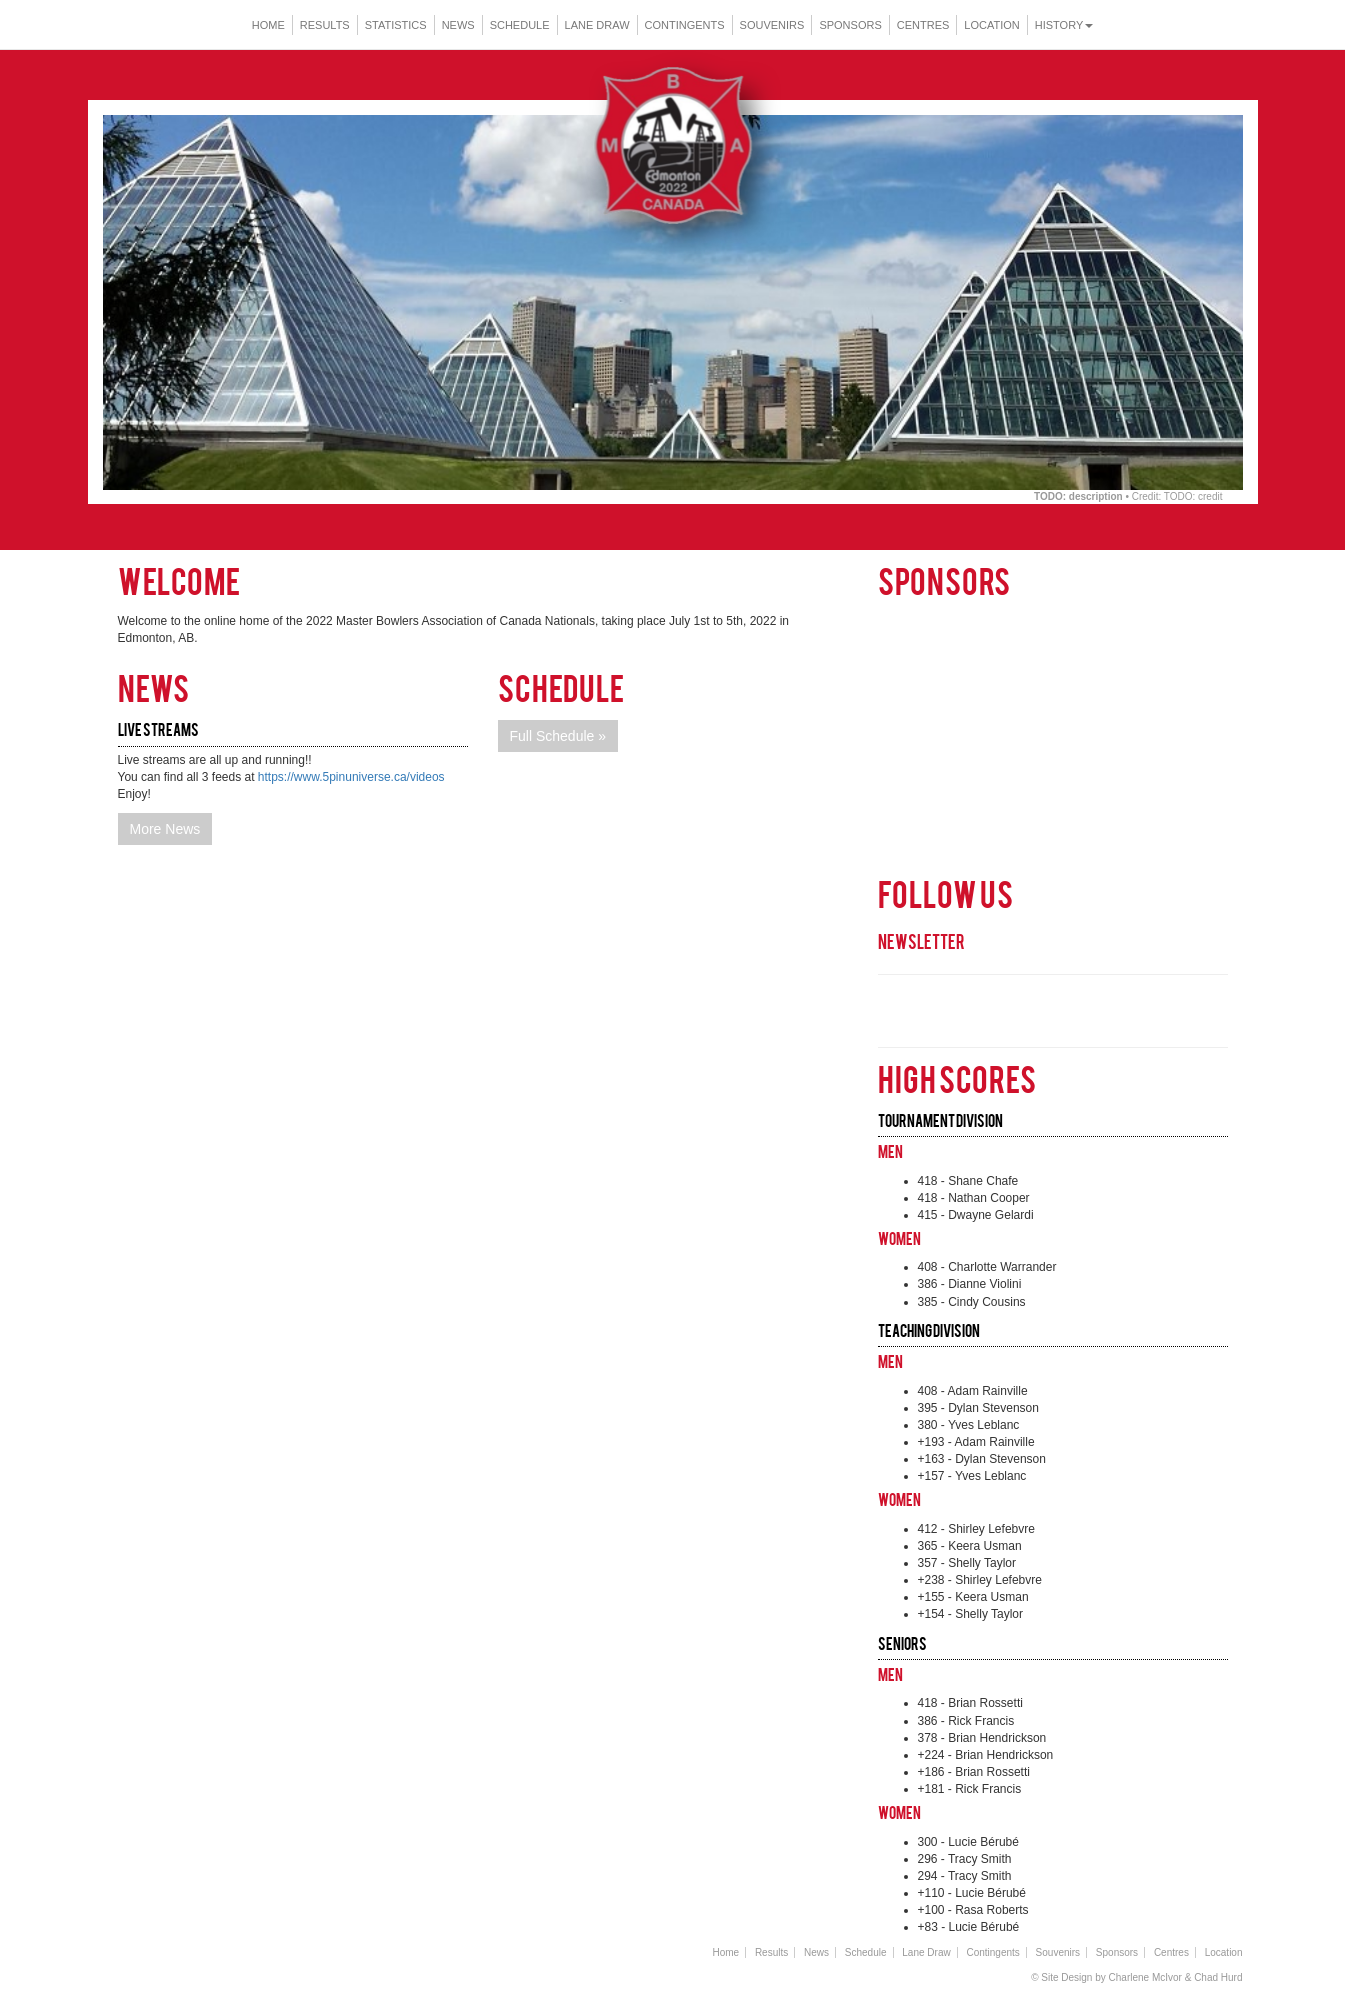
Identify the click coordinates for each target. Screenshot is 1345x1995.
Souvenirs (772, 25)
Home (268, 25)
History (1064, 25)
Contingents (685, 25)
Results (325, 25)
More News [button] (165, 829)
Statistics (396, 25)
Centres (923, 25)
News (458, 25)
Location (991, 25)
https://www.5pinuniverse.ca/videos (351, 777)
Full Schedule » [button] (558, 736)
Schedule (520, 25)
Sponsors (850, 25)
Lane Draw (597, 25)
